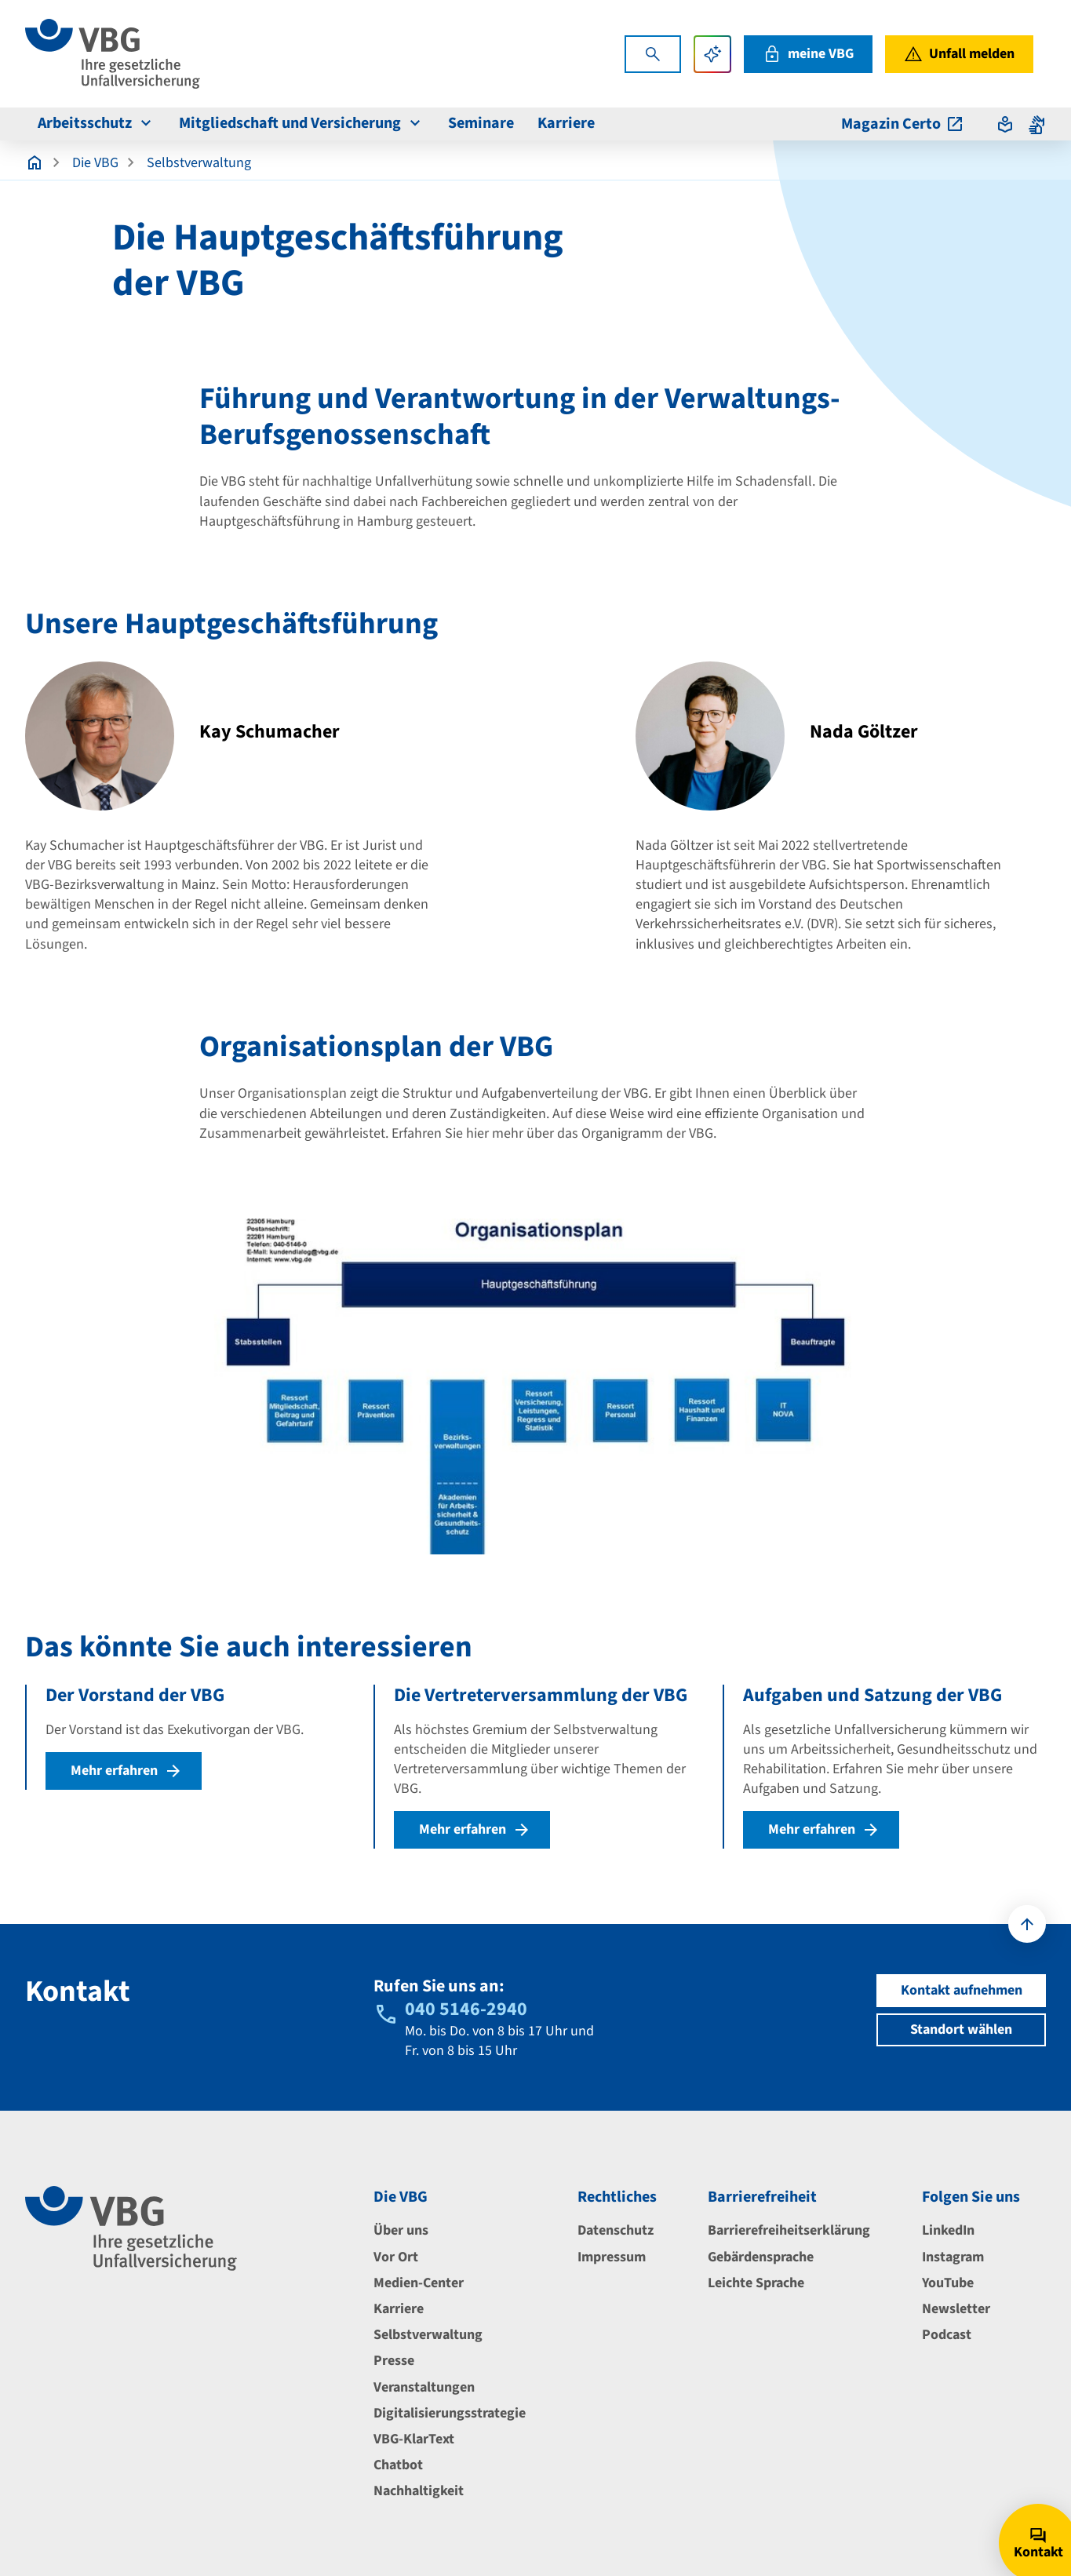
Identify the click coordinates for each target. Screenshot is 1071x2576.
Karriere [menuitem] (566, 123)
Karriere (398, 2309)
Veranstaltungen (424, 2387)
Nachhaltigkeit (418, 2491)
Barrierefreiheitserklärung (789, 2230)
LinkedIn (948, 2230)
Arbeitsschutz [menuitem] (96, 123)
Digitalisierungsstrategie (449, 2413)
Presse (393, 2360)
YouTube (948, 2283)
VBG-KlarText (413, 2439)
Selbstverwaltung (199, 163)
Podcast (946, 2335)
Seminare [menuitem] (481, 123)
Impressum (611, 2257)
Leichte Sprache (756, 2283)
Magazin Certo (902, 124)
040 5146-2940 (466, 2009)
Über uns (400, 2230)
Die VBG (95, 163)
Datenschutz (615, 2230)
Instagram (953, 2257)
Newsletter (956, 2309)
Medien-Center (418, 2283)
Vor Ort (395, 2257)
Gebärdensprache (761, 2257)
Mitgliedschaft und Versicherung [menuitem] (301, 123)
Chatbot (398, 2465)
